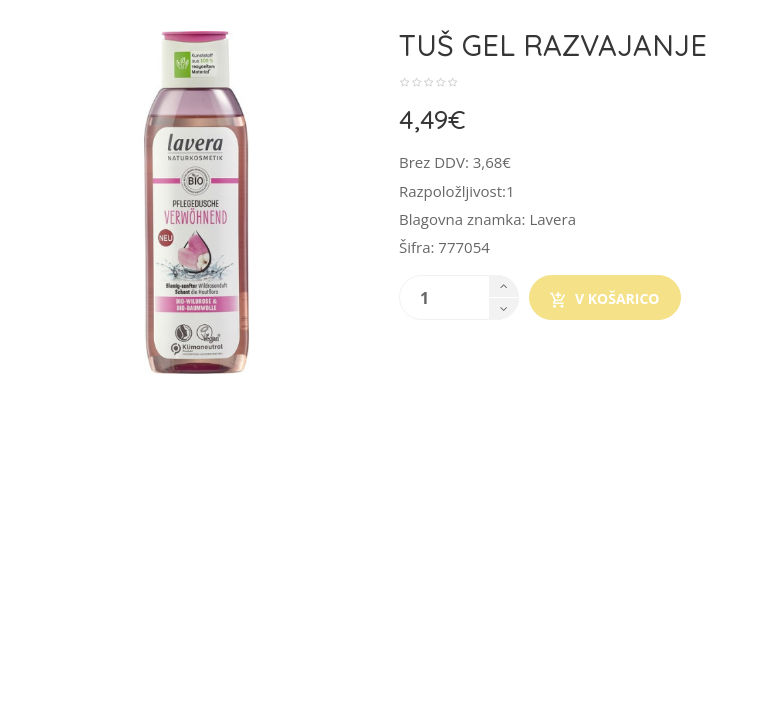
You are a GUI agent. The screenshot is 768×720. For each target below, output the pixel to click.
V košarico (605, 299)
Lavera (552, 219)
